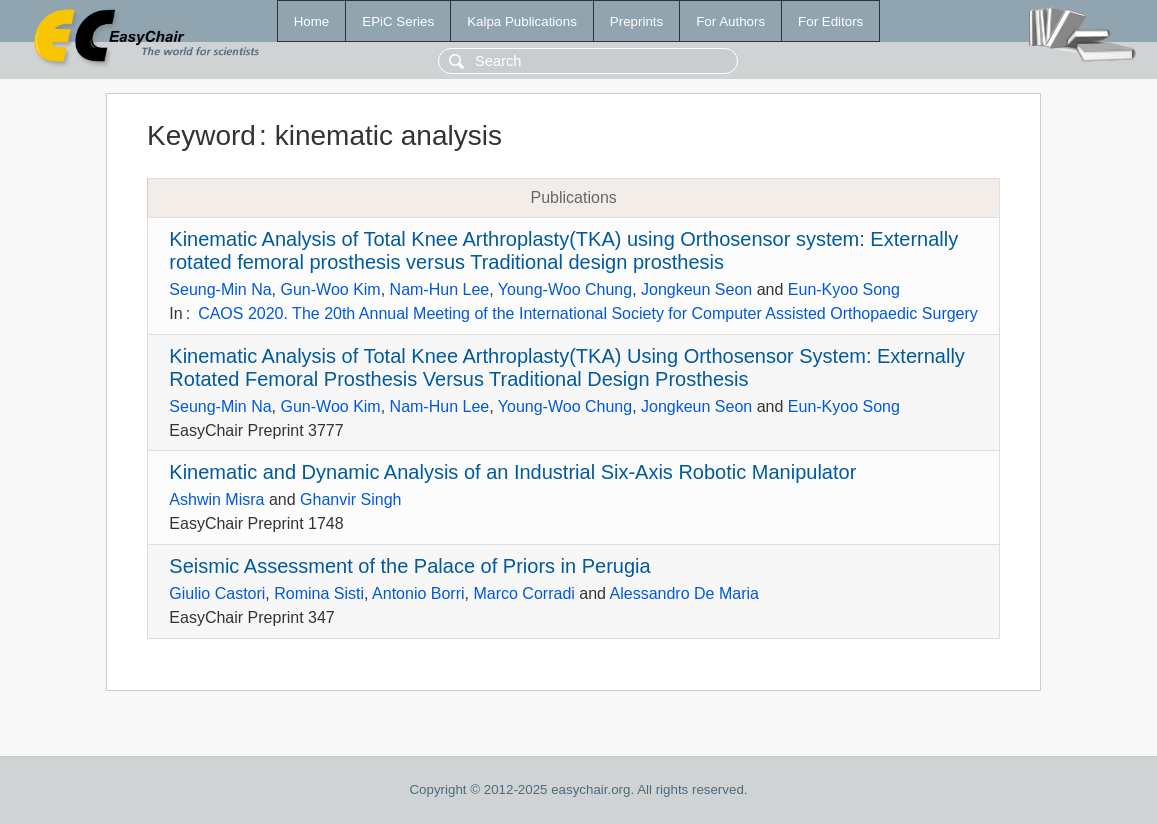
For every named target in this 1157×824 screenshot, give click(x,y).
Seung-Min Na (220, 289)
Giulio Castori (217, 593)
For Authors (730, 21)
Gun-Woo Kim (331, 289)
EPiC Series (398, 21)
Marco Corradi (523, 593)
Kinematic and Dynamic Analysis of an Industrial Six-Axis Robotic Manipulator (512, 472)
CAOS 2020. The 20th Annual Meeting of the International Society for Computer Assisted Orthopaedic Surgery (588, 313)
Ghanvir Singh (350, 499)
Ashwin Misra (216, 499)
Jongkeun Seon (696, 289)
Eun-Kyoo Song (844, 289)
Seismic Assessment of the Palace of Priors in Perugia (409, 566)
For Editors (830, 21)
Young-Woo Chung (565, 289)
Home (312, 21)
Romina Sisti (319, 593)
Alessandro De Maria (684, 593)
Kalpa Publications (522, 21)
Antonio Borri (418, 593)
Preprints (636, 21)
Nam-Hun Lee (440, 289)
